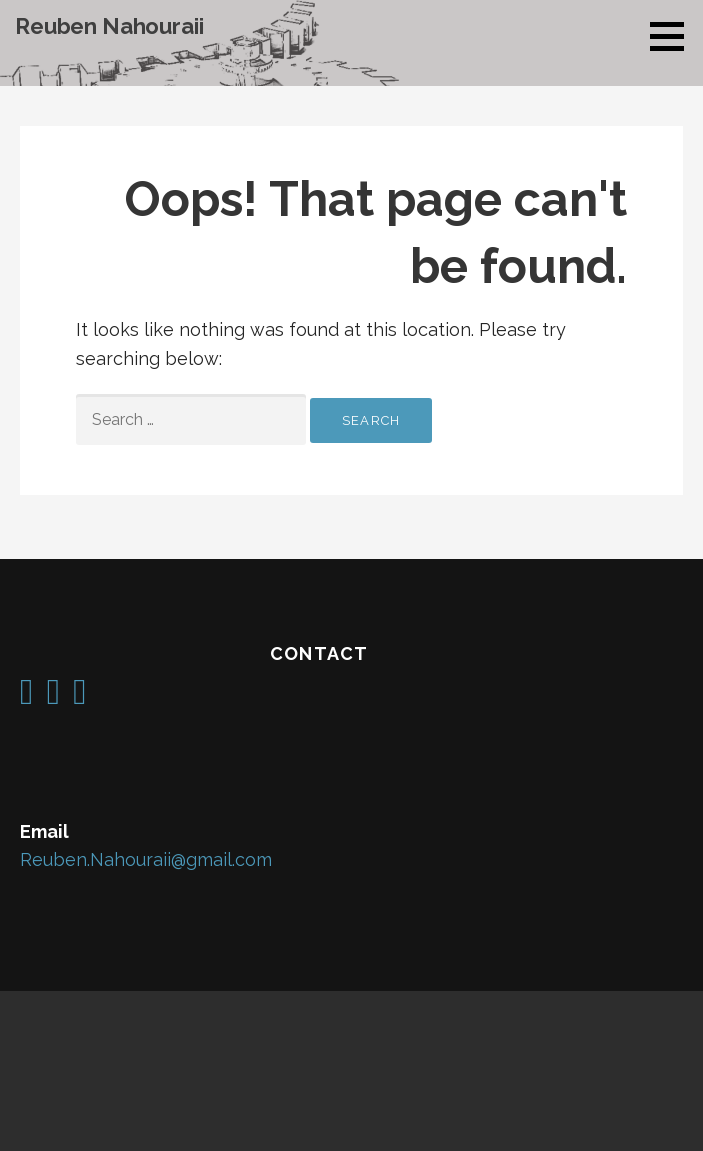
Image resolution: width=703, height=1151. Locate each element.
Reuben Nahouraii (109, 26)
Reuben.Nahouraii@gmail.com (146, 859)
